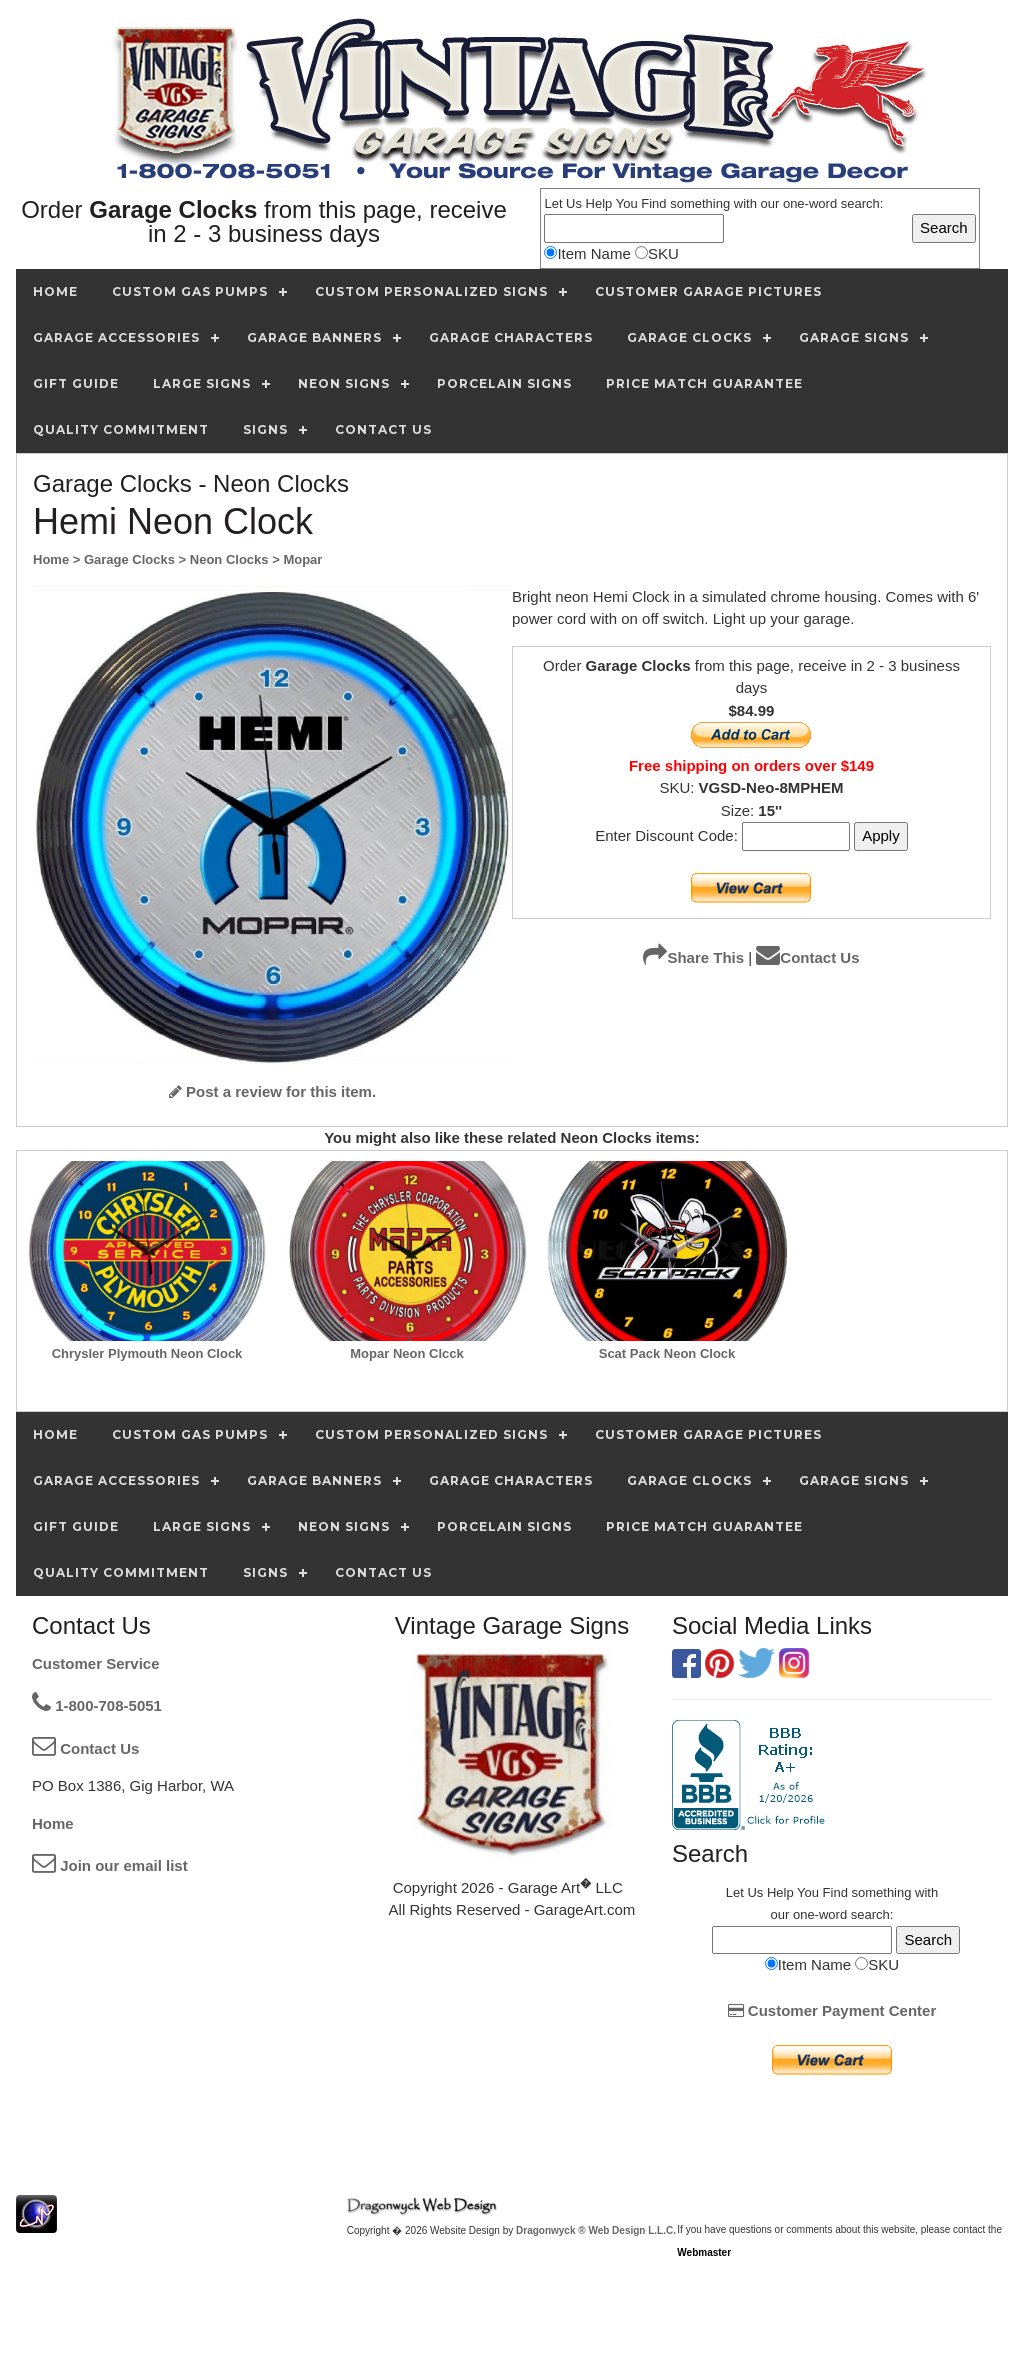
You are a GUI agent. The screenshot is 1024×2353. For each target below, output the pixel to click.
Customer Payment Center (832, 2010)
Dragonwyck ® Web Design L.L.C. (596, 2230)
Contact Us (807, 957)
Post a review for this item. (272, 1091)
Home (53, 1823)
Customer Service (96, 1663)
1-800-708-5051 (97, 1705)
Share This (693, 957)
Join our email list (110, 1865)
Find (653, 203)
